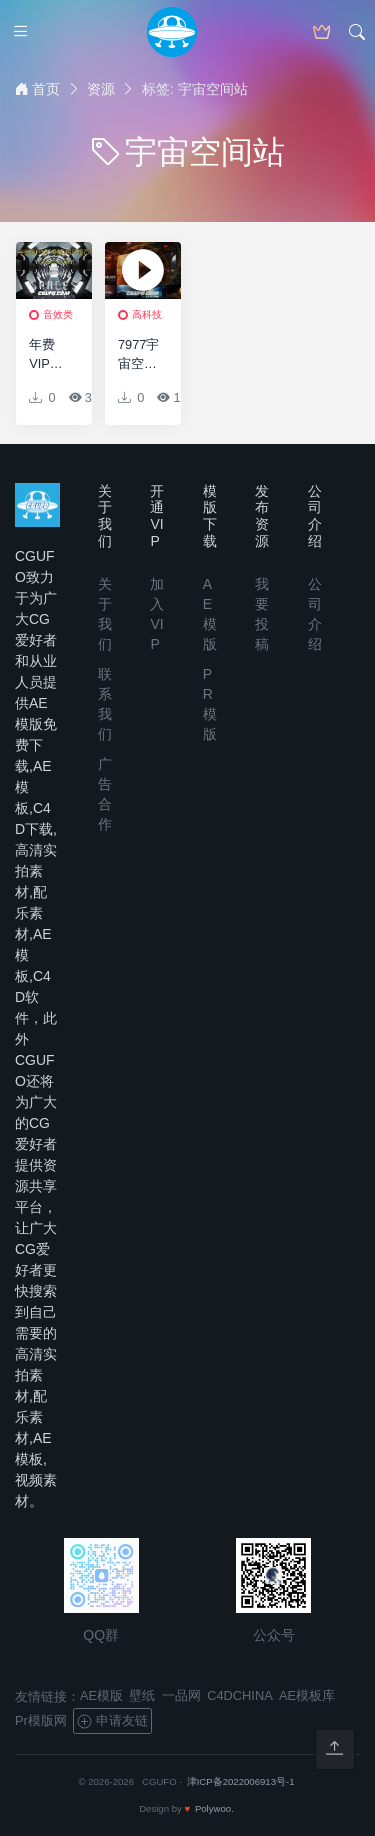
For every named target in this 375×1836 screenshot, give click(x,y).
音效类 (58, 314)
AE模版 (101, 1695)
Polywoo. (214, 1808)
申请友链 (112, 1721)
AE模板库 (307, 1695)
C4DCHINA (239, 1695)
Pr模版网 (41, 1720)
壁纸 (142, 1695)
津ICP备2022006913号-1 (241, 1781)
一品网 (181, 1695)
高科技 (147, 314)
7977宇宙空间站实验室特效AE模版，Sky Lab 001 (138, 355)
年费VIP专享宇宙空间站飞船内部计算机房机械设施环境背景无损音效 (48, 355)
